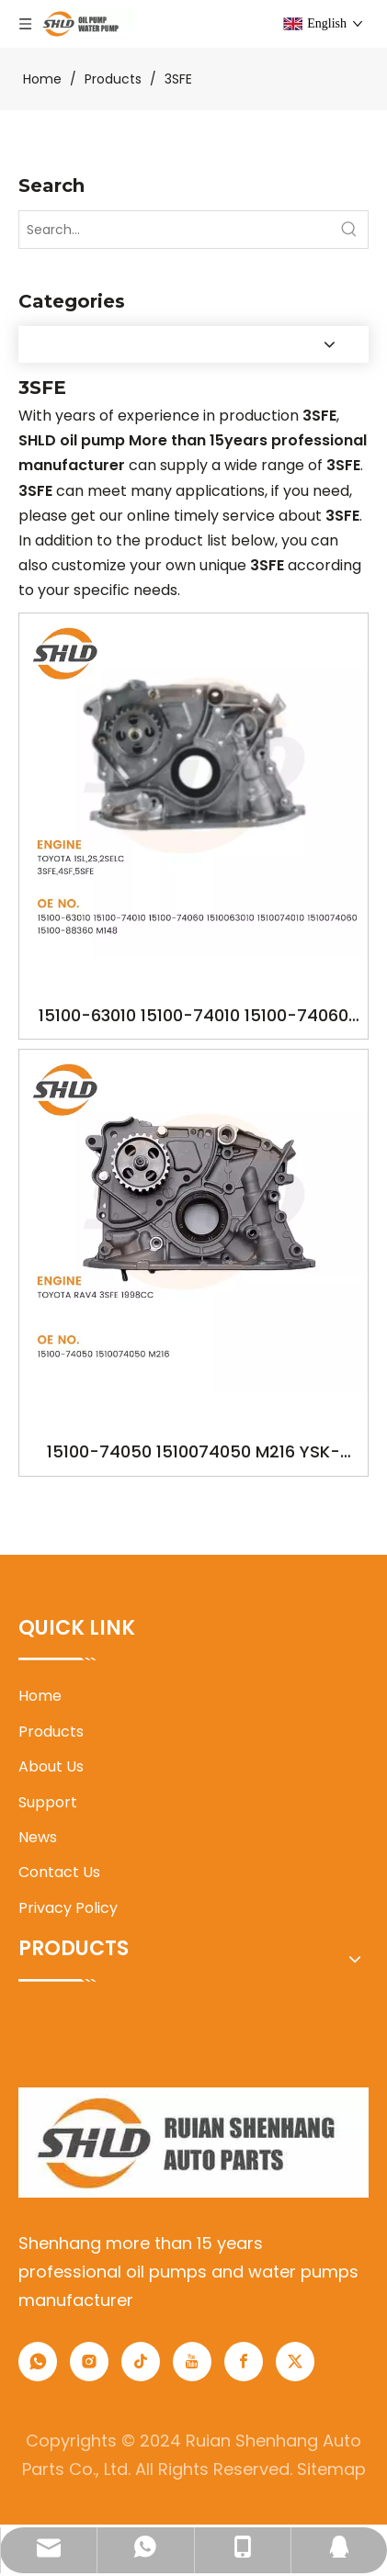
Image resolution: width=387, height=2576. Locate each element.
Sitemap (331, 2469)
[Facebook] (243, 2361)
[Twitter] (295, 2361)
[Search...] (175, 229)
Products (51, 1731)
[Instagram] (89, 2361)
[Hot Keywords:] (349, 229)
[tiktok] (140, 2361)
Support (47, 1802)
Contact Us (59, 1872)
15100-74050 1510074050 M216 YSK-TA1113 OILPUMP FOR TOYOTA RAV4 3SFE (193, 1453)
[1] (193, 2142)
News (37, 1837)
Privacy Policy (68, 1907)
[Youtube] (192, 2361)
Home (40, 1695)
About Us (51, 1766)
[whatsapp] (37, 2361)
